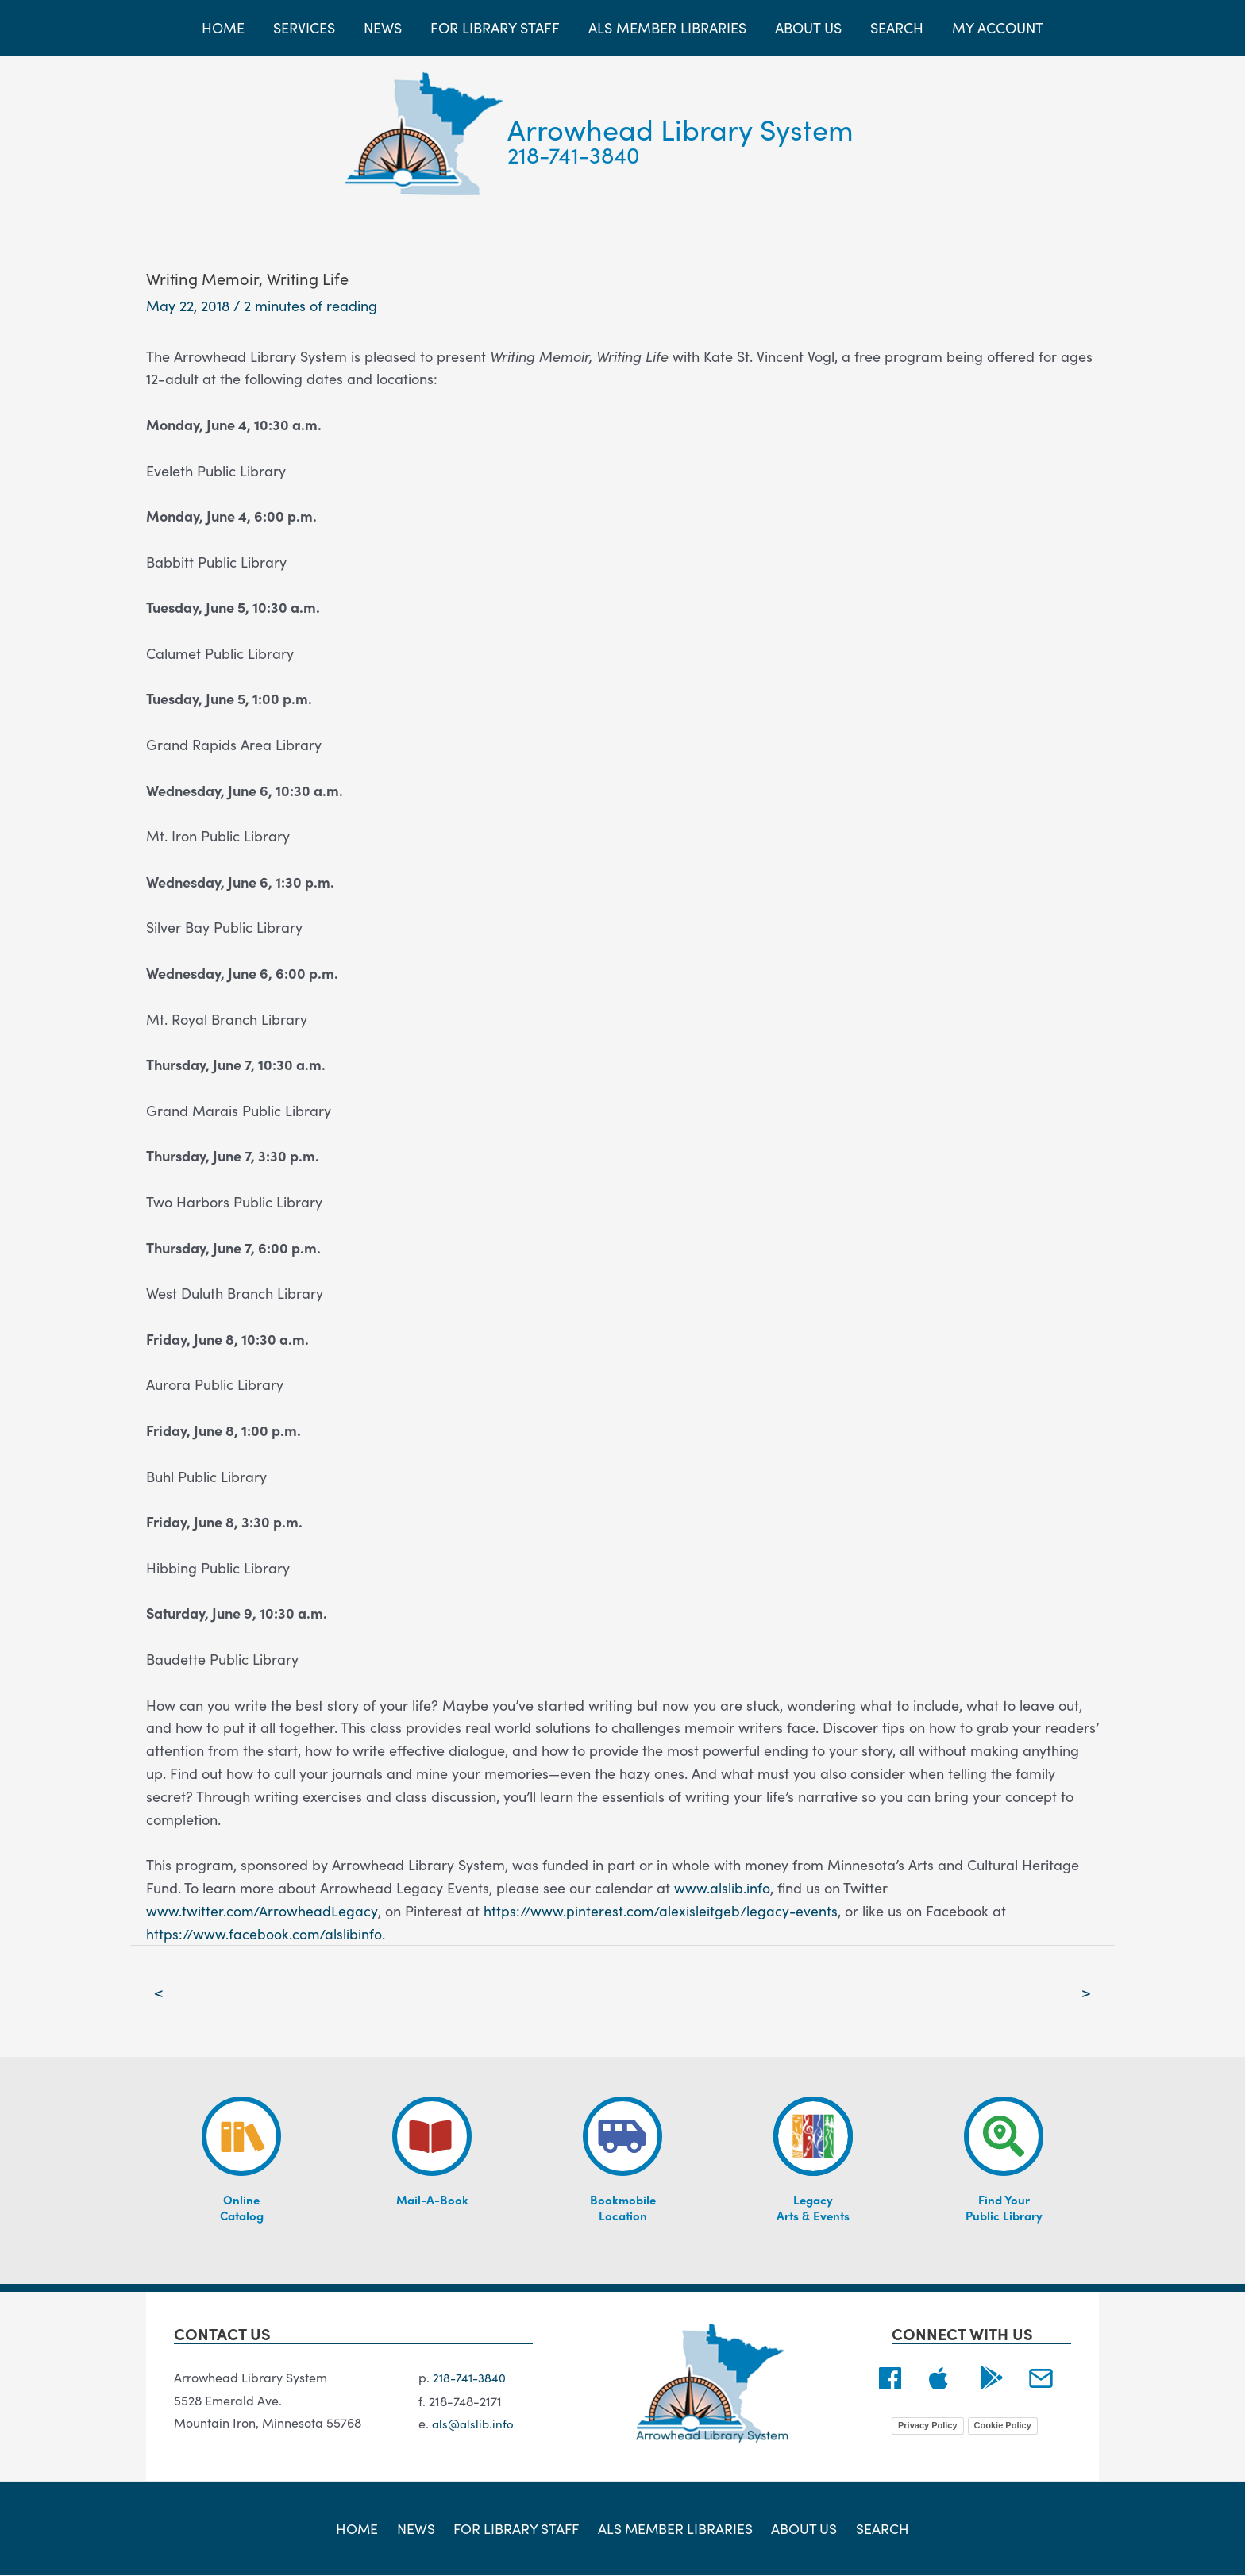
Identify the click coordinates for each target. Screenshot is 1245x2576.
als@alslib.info (474, 2423)
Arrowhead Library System (680, 128)
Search (876, 2528)
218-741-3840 (573, 154)
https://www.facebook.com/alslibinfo (265, 1933)
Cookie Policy (1002, 2426)
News (419, 2528)
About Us (802, 2528)
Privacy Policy (928, 2426)
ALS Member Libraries (675, 2528)
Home (364, 2528)
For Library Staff (517, 2528)
